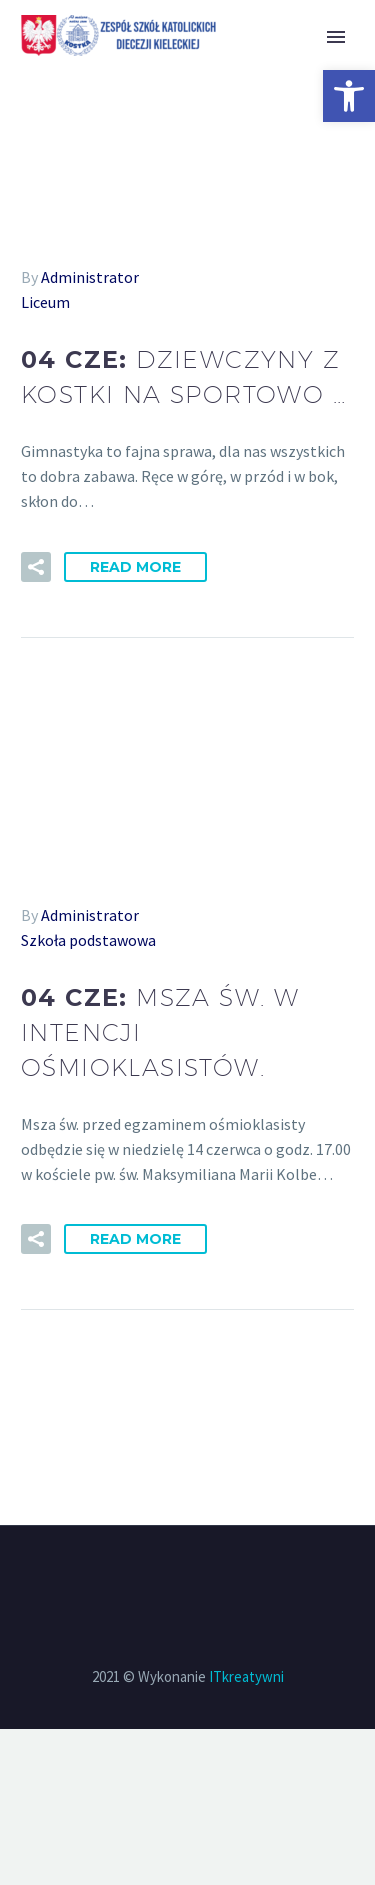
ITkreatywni (246, 1676)
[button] (349, 96)
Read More (135, 567)
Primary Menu (336, 37)
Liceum (45, 302)
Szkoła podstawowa (88, 940)
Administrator (90, 277)
